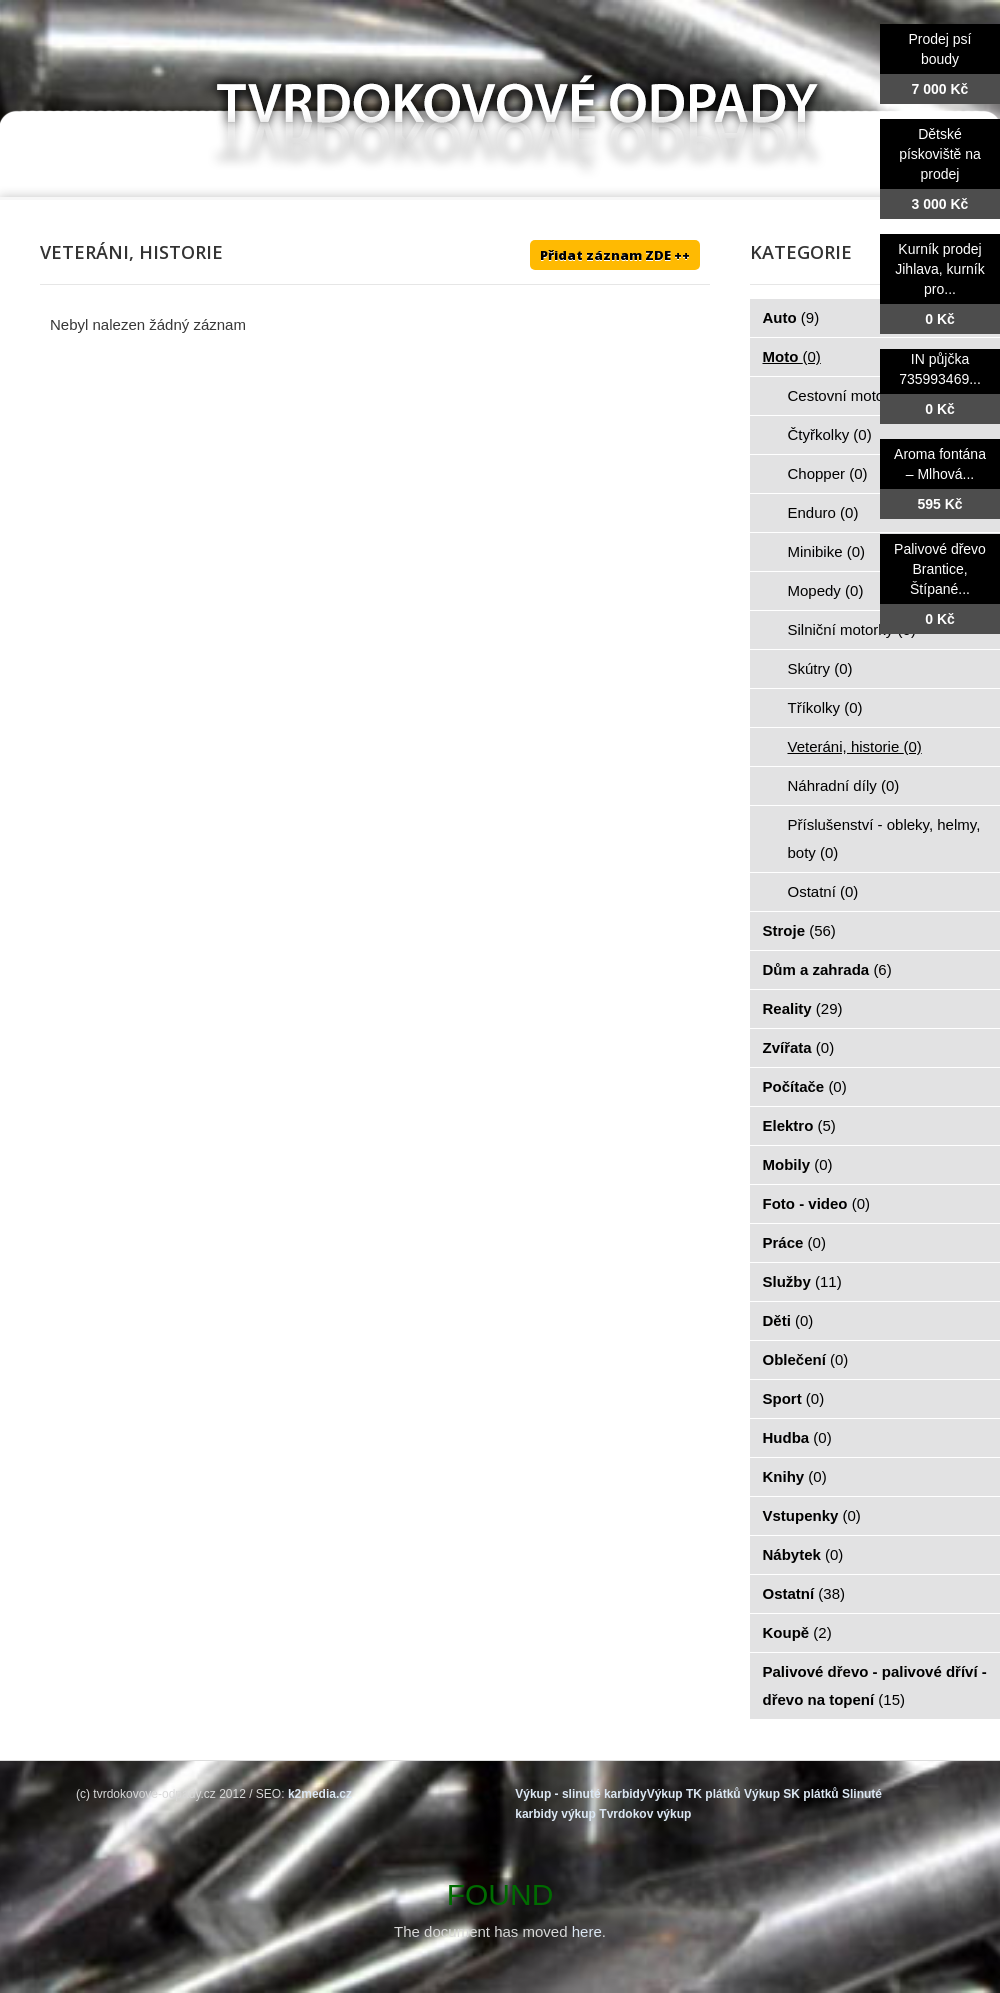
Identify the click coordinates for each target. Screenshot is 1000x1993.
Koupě (797, 1632)
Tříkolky (825, 707)
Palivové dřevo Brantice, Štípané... (940, 569)
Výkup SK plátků (791, 1794)
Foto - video (817, 1203)
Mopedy (826, 590)
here (587, 1931)
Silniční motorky (852, 629)
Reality (803, 1008)
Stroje (799, 930)
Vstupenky (812, 1515)
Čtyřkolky (830, 434)
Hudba (797, 1437)
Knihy (795, 1476)
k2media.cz (320, 1794)
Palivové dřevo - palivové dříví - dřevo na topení (875, 1685)
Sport (794, 1398)
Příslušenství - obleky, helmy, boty (884, 838)
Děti (788, 1320)
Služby (802, 1281)
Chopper (828, 473)
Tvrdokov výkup (645, 1814)
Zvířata (799, 1047)
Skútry (820, 668)
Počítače (805, 1086)
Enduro (823, 512)
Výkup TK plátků (694, 1794)
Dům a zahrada (827, 969)
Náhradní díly (844, 785)
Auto (791, 317)
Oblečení (806, 1359)
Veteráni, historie (855, 746)
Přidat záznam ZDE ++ (615, 255)
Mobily (798, 1164)
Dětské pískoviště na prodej (940, 154)
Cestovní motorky (857, 395)
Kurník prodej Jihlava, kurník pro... (939, 269)
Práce (794, 1242)
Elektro (799, 1125)
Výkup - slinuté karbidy (580, 1794)
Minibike (827, 551)
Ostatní (823, 891)
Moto (792, 356)
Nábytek (803, 1554)
